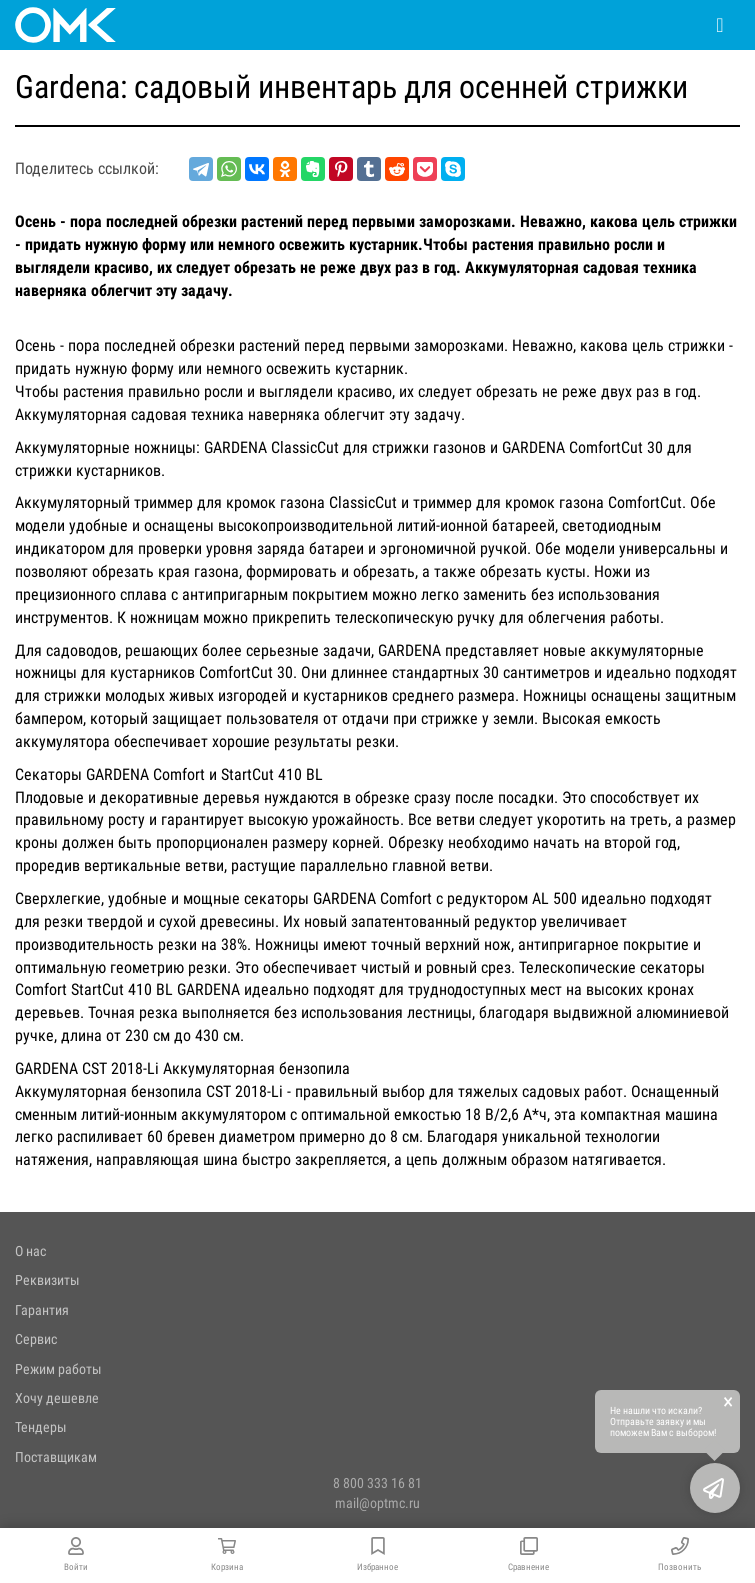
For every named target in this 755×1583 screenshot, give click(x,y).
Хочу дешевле (57, 1398)
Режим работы (58, 1369)
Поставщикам (56, 1457)
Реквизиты (47, 1280)
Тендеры (41, 1427)
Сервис (36, 1339)
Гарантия (42, 1310)
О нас (30, 1251)
